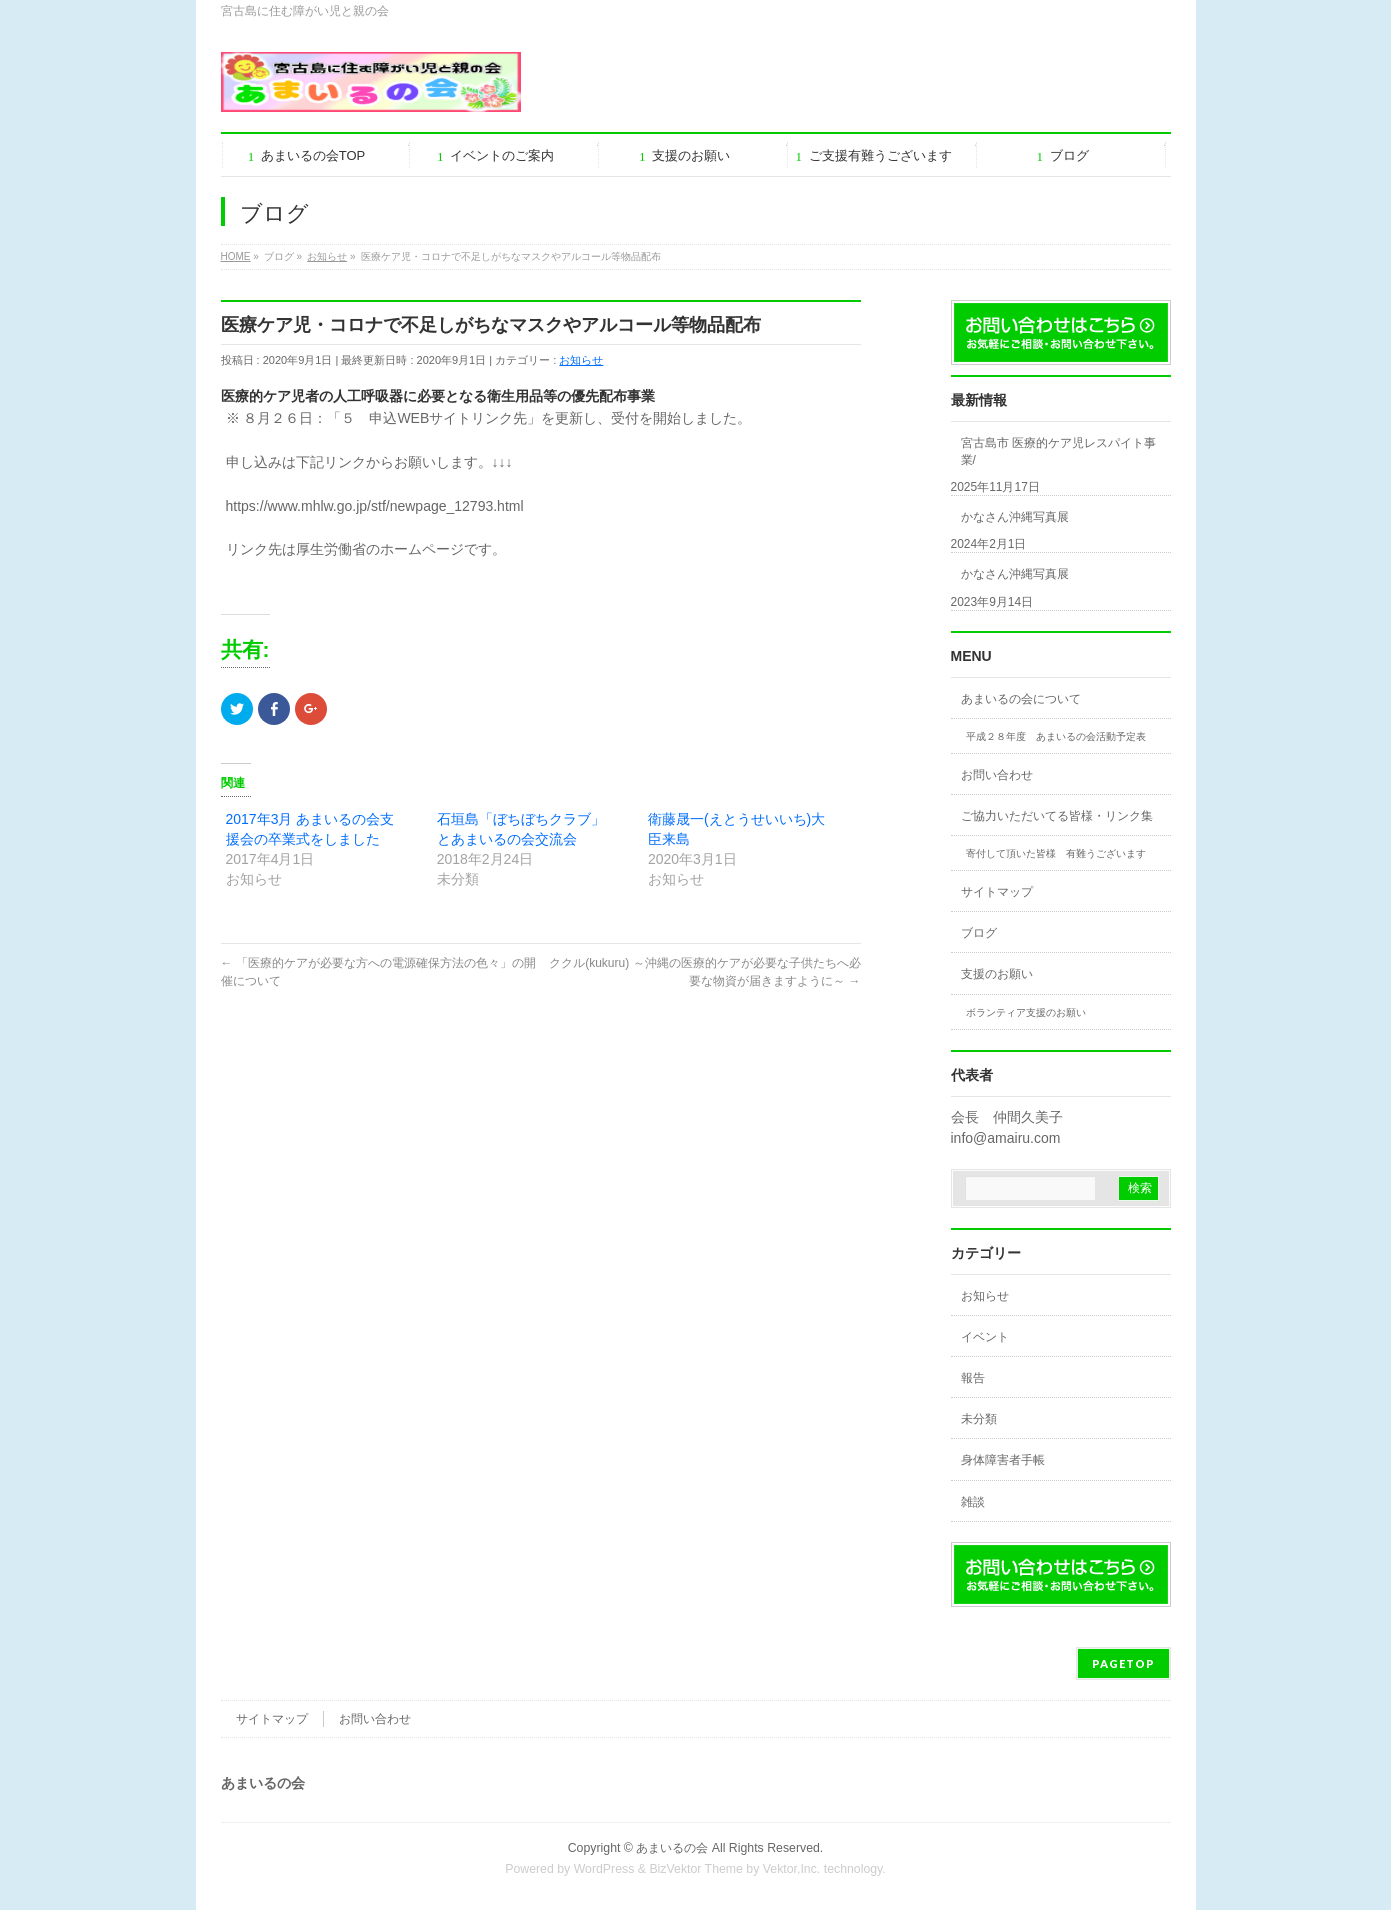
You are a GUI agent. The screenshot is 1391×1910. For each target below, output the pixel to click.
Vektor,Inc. (792, 1869)
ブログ (979, 933)
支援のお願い (997, 974)
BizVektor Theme (696, 1869)
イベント (985, 1337)
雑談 (973, 1502)
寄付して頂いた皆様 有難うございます (1056, 853)
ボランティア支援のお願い (1026, 1012)
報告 (973, 1378)
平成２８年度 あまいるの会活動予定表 (1056, 736)
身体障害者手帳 (1003, 1460)
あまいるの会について (1021, 699)
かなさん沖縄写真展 (1015, 517)
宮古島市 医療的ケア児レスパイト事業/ (1058, 451)
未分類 (979, 1419)
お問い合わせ (997, 775)
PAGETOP (1123, 1663)
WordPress (604, 1869)
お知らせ (581, 360)
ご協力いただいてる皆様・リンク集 (1057, 816)
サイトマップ (997, 892)
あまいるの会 (672, 1848)
